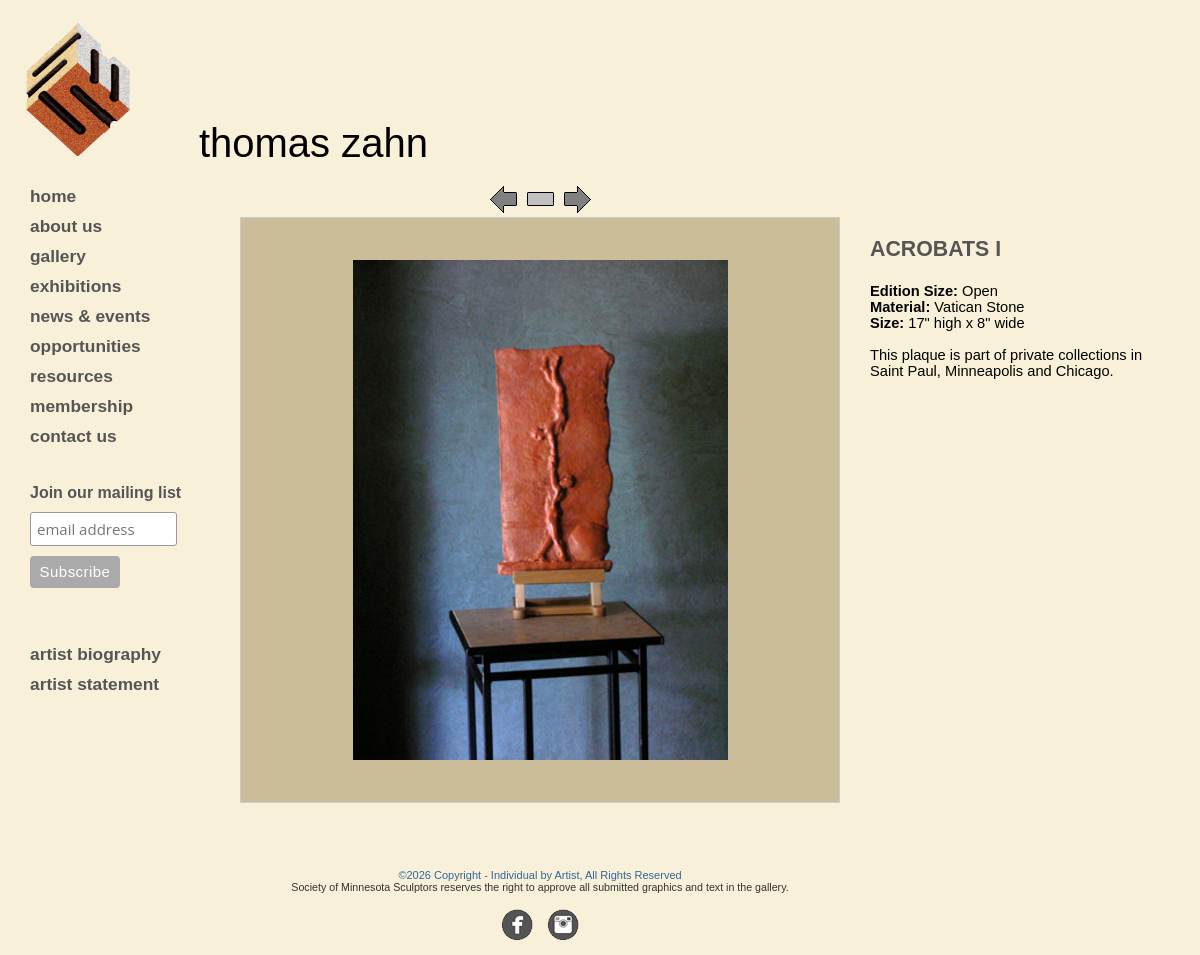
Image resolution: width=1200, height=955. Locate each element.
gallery (58, 256)
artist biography (95, 654)
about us (66, 226)
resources (71, 376)
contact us (73, 436)
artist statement (94, 684)
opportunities (85, 346)
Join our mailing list (105, 492)
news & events (90, 316)
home (53, 196)
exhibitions (75, 286)
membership (81, 406)
